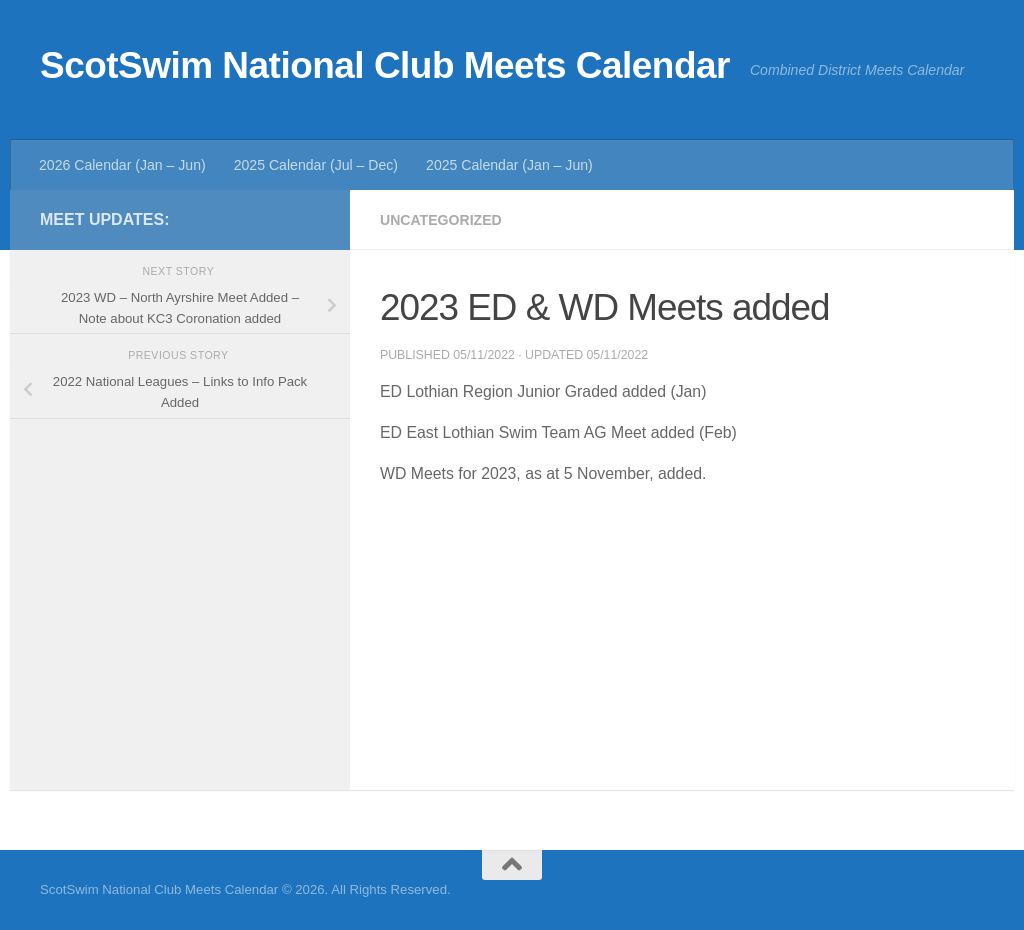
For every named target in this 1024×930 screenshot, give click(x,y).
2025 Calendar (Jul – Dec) (316, 165)
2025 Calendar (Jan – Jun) (509, 165)
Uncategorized (441, 220)
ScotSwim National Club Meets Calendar (385, 65)
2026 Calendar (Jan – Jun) (122, 165)
